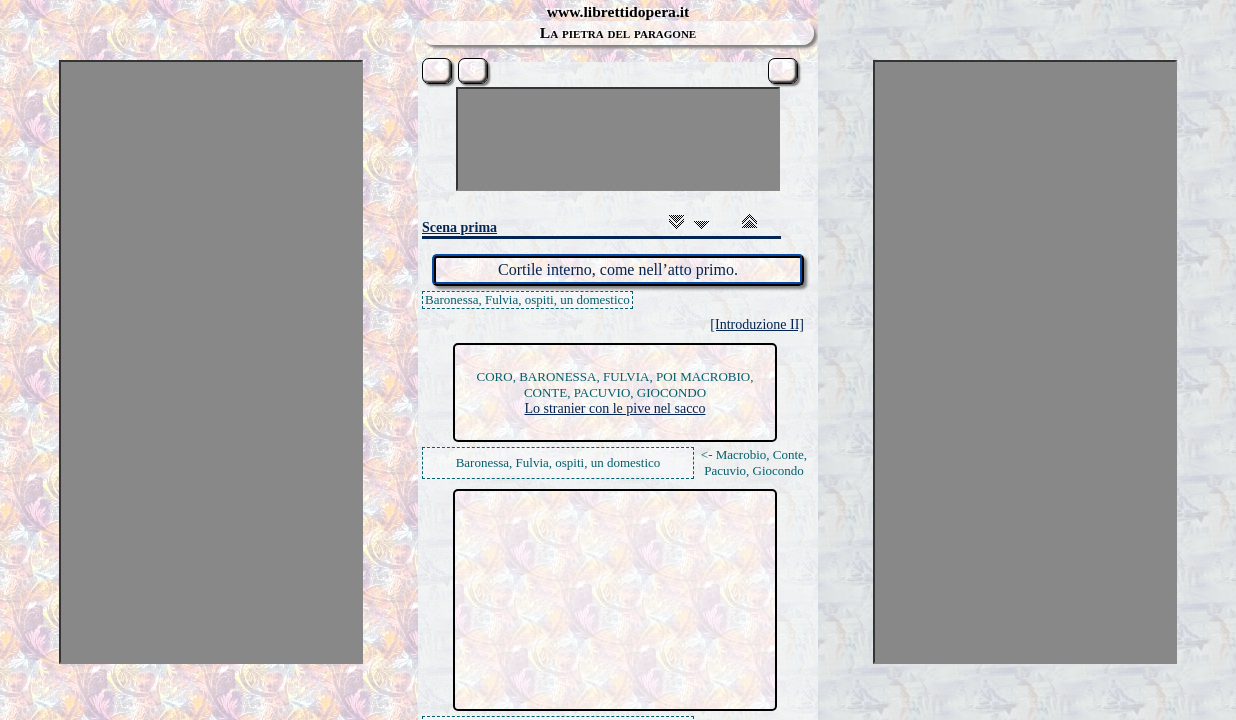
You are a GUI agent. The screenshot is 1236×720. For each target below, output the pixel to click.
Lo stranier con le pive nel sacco (614, 408)
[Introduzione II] (757, 324)
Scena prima (459, 227)
